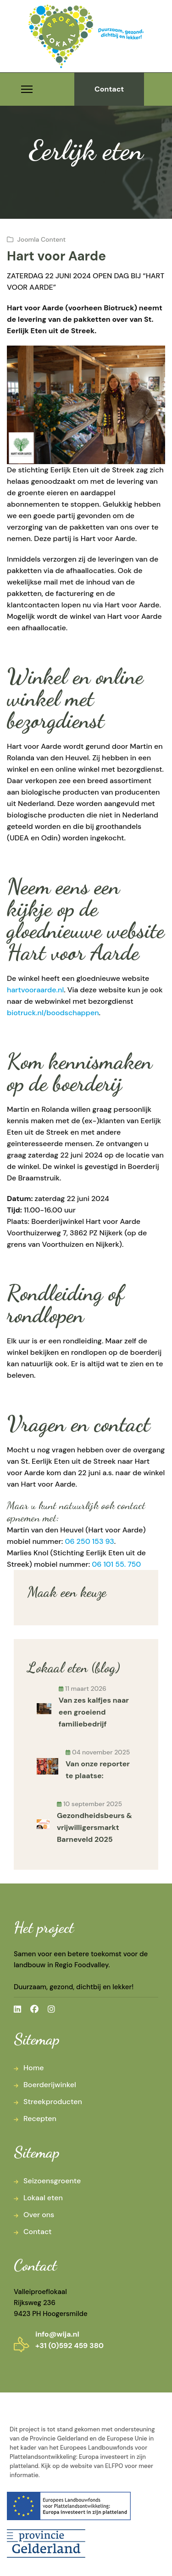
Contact (109, 89)
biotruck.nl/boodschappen (53, 1012)
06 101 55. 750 (116, 1564)
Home (33, 2068)
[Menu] (27, 89)
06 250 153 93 (89, 1541)
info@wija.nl (57, 2334)
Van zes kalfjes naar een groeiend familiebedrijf (94, 1712)
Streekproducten (52, 2101)
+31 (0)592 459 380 (69, 2345)
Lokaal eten (43, 2198)
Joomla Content (41, 239)
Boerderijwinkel (49, 2084)
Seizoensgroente (52, 2181)
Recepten (39, 2118)
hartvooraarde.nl (35, 990)
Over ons (38, 2214)
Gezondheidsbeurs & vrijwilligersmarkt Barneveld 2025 (94, 1827)
